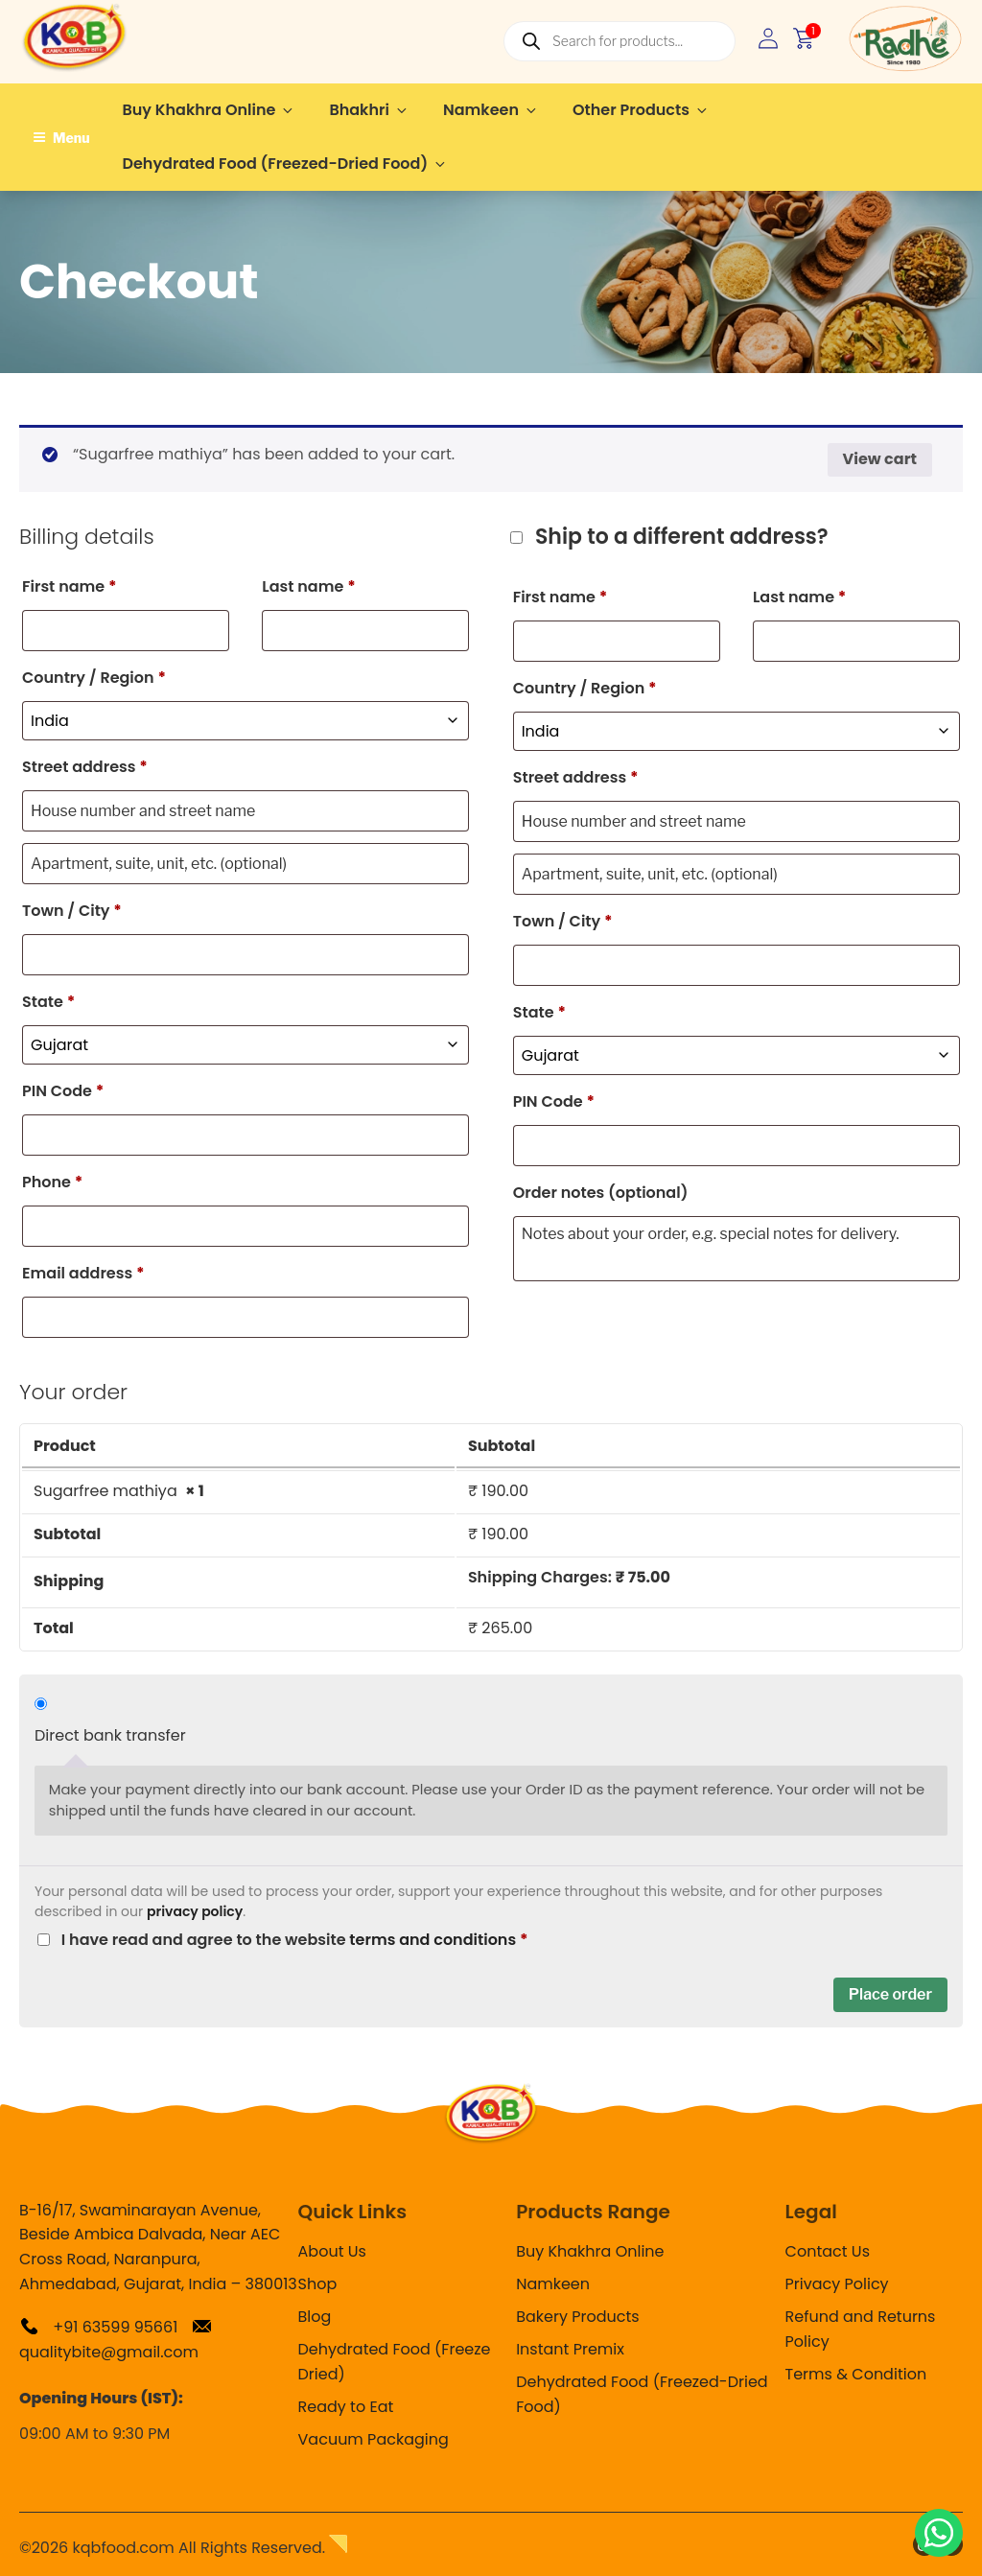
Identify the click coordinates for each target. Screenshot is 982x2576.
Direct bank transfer (110, 1735)
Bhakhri (369, 110)
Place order (890, 1994)
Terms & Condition (856, 2374)
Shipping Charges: (569, 1577)
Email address (83, 1273)
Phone (52, 1182)
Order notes (601, 1193)
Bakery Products (577, 2317)
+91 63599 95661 (98, 2327)
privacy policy (195, 1911)
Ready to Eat (346, 2407)
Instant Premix (570, 2349)
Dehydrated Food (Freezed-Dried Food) (286, 163)
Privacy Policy (837, 2284)
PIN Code (63, 1091)
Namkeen (491, 110)
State (48, 1002)
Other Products (641, 110)
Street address (85, 767)
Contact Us (827, 2251)
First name (69, 586)
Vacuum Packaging (373, 2439)
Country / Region (94, 678)
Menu (61, 137)
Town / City (72, 911)
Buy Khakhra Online (209, 110)
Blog (315, 2317)
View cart (880, 459)
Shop (318, 2284)
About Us (332, 2251)
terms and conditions (432, 1940)
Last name (308, 586)
